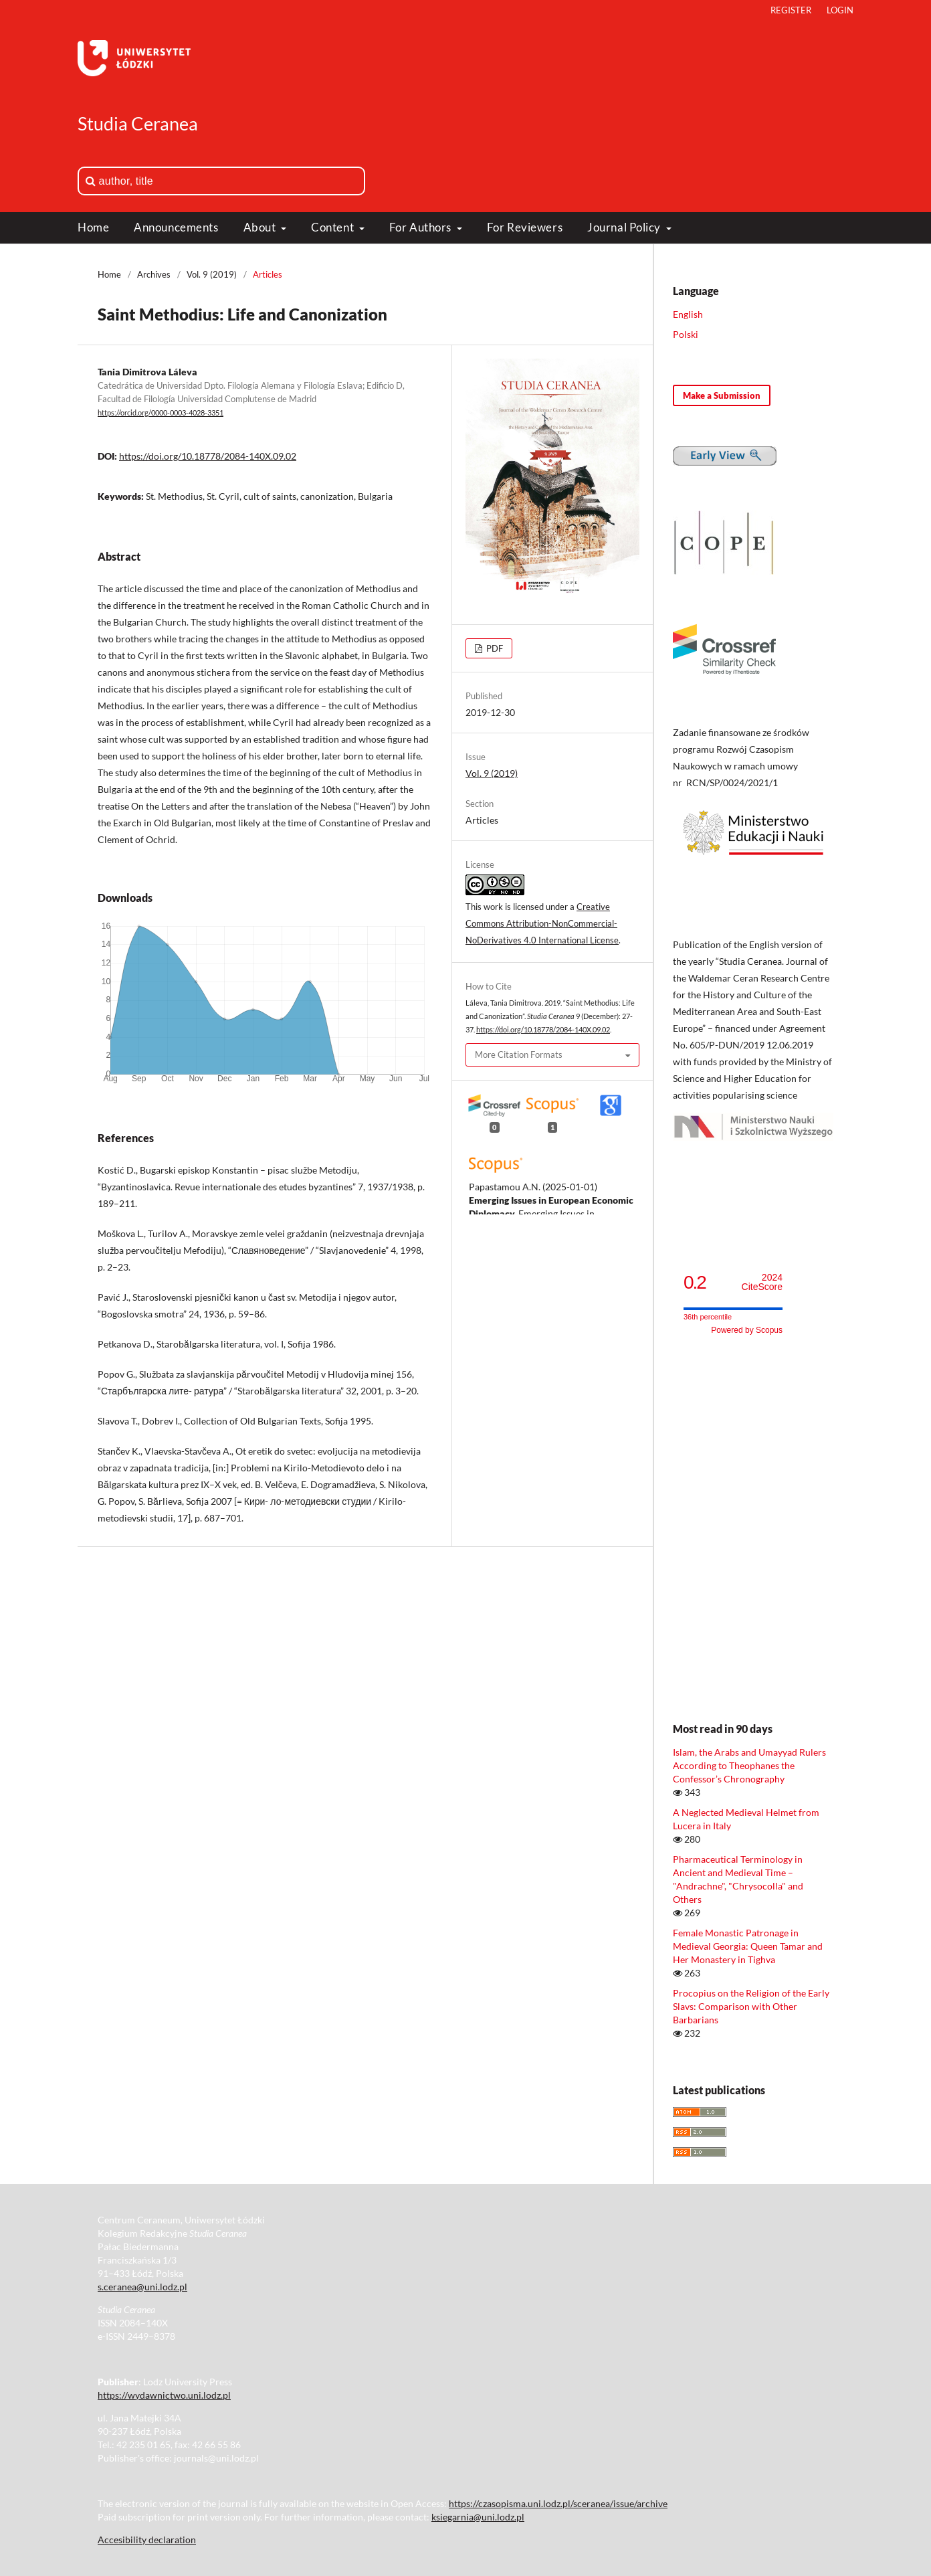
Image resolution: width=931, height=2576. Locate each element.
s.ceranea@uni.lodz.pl (142, 2286)
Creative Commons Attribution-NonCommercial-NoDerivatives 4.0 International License (542, 923)
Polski (685, 334)
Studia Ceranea (138, 123)
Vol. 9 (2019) (212, 274)
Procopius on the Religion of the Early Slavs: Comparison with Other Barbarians (751, 2006)
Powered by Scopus (747, 1330)
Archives (154, 274)
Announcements (176, 227)
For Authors (421, 227)
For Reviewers (524, 227)
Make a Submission (721, 395)
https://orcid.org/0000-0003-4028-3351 (160, 413)
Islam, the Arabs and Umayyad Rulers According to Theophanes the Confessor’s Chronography (749, 1765)
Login (840, 10)
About (260, 227)
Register (790, 10)
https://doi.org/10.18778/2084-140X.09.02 (207, 456)
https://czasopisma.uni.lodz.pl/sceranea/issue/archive (558, 2503)
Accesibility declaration (147, 2539)
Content (333, 227)
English (688, 314)
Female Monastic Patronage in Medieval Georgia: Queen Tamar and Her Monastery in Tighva (748, 1946)
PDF (493, 648)
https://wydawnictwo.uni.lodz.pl (164, 2395)
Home (93, 227)
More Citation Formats (518, 1054)
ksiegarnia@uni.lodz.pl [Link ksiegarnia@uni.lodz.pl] (477, 2516)
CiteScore (762, 1282)
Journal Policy (625, 227)
